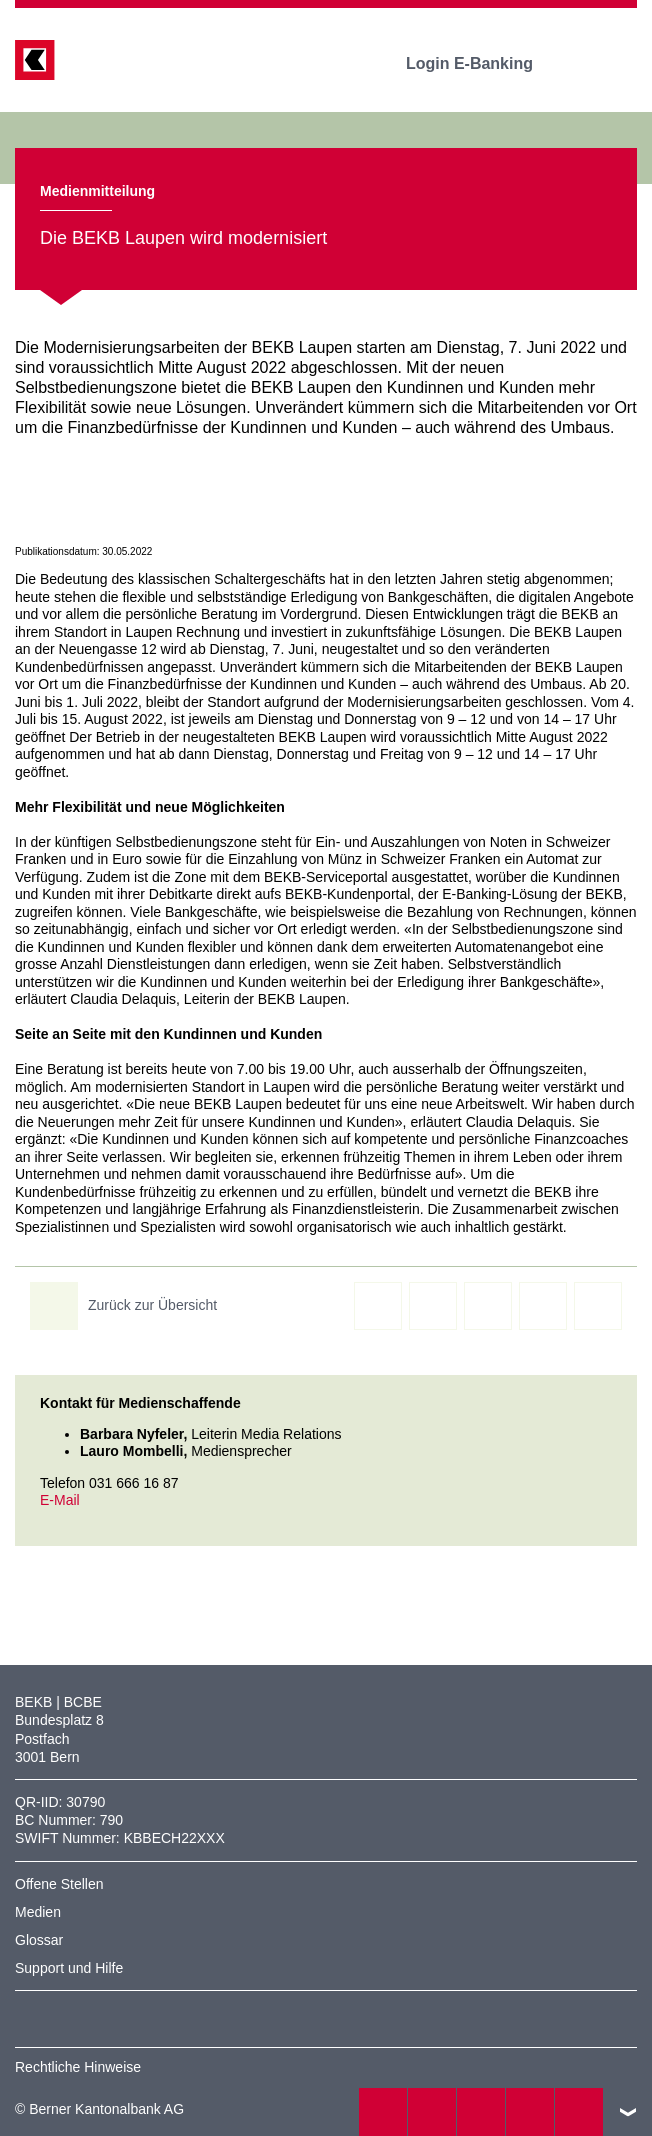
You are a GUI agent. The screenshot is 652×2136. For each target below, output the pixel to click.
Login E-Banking (483, 63)
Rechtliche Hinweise (78, 2067)
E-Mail (60, 1500)
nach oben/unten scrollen (628, 2112)
